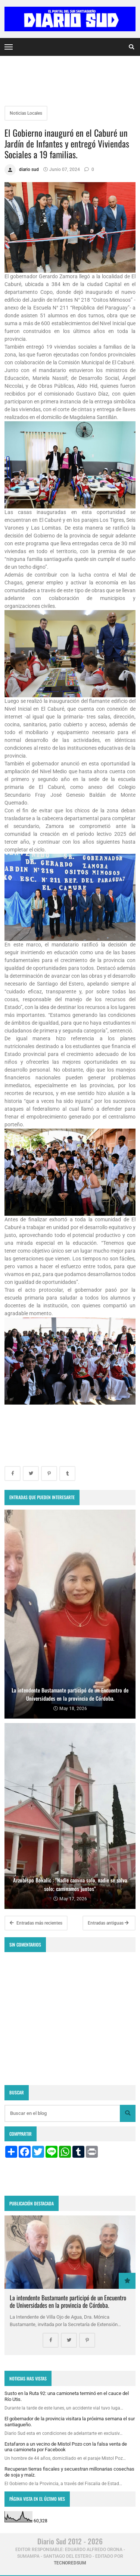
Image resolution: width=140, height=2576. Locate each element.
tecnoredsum (70, 2563)
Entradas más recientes (36, 1923)
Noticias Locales (26, 113)
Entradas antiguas (108, 1923)
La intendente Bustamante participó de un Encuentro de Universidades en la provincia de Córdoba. (68, 2301)
